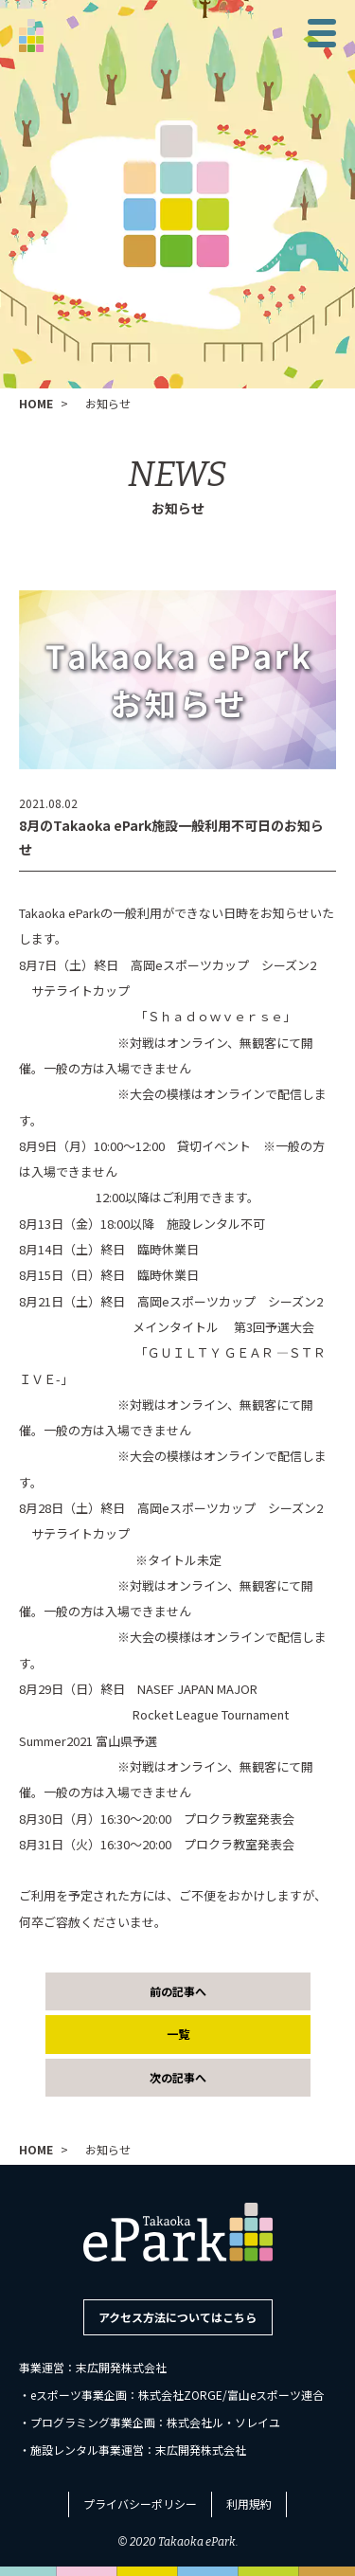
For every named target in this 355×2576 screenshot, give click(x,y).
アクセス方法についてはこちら (177, 2317)
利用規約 (249, 2503)
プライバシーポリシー (140, 2503)
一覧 (178, 2034)
